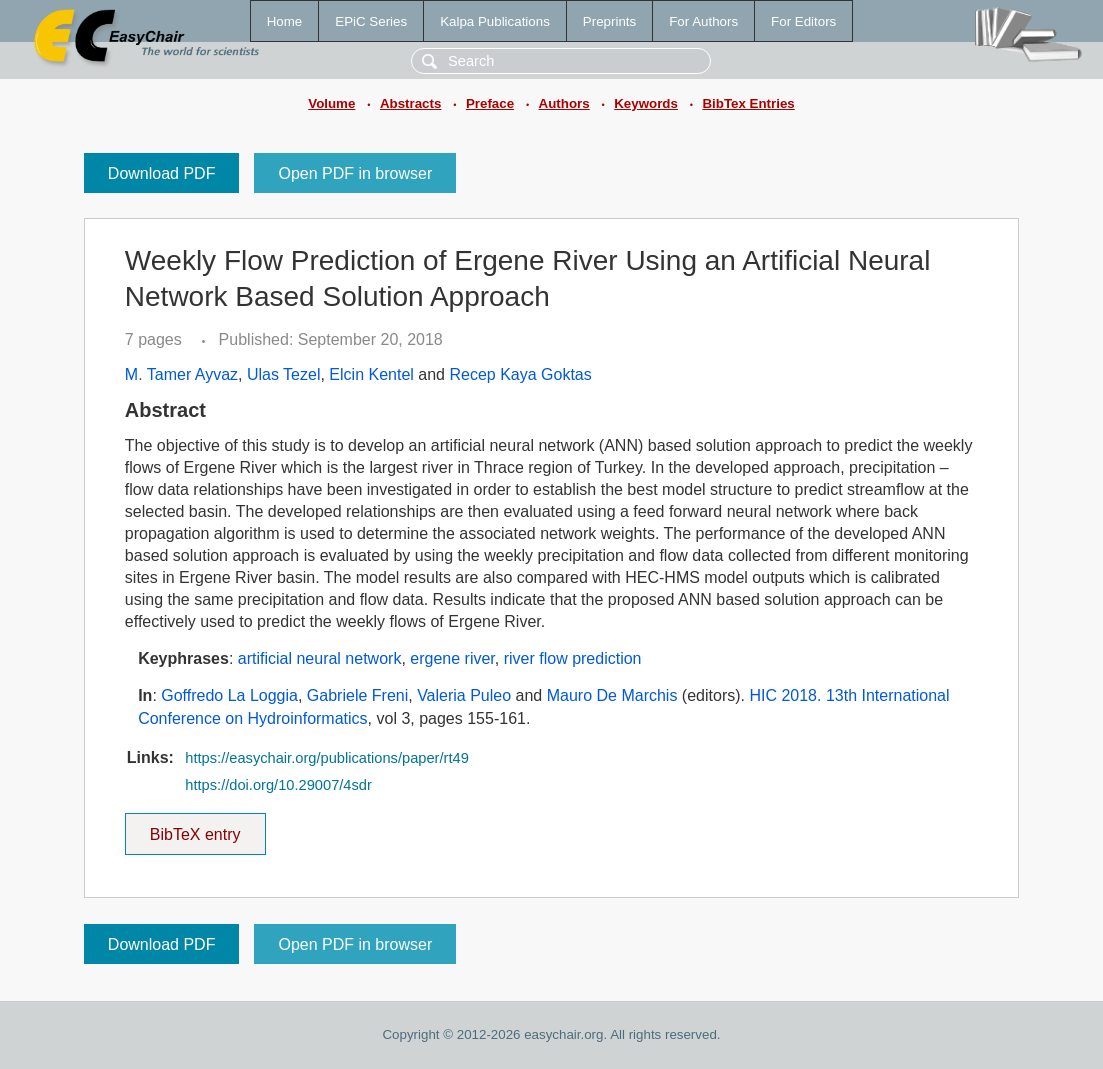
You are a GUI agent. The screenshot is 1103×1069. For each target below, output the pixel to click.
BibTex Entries (748, 103)
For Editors (803, 21)
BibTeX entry (195, 828)
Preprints (609, 21)
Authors (564, 103)
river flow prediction (573, 658)
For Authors (703, 21)
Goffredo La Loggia (229, 695)
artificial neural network (320, 658)
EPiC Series (371, 21)
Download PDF (162, 173)
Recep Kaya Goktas (520, 374)
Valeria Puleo (464, 695)
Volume (331, 103)
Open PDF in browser (355, 173)
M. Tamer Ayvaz (181, 374)
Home (285, 21)
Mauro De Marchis (612, 695)
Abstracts (410, 103)
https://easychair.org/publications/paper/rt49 (327, 758)
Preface (490, 103)
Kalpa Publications (495, 21)
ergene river (452, 658)
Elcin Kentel (371, 374)
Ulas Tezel (284, 374)
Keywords (646, 103)
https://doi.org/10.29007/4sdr (278, 785)
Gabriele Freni (357, 695)
